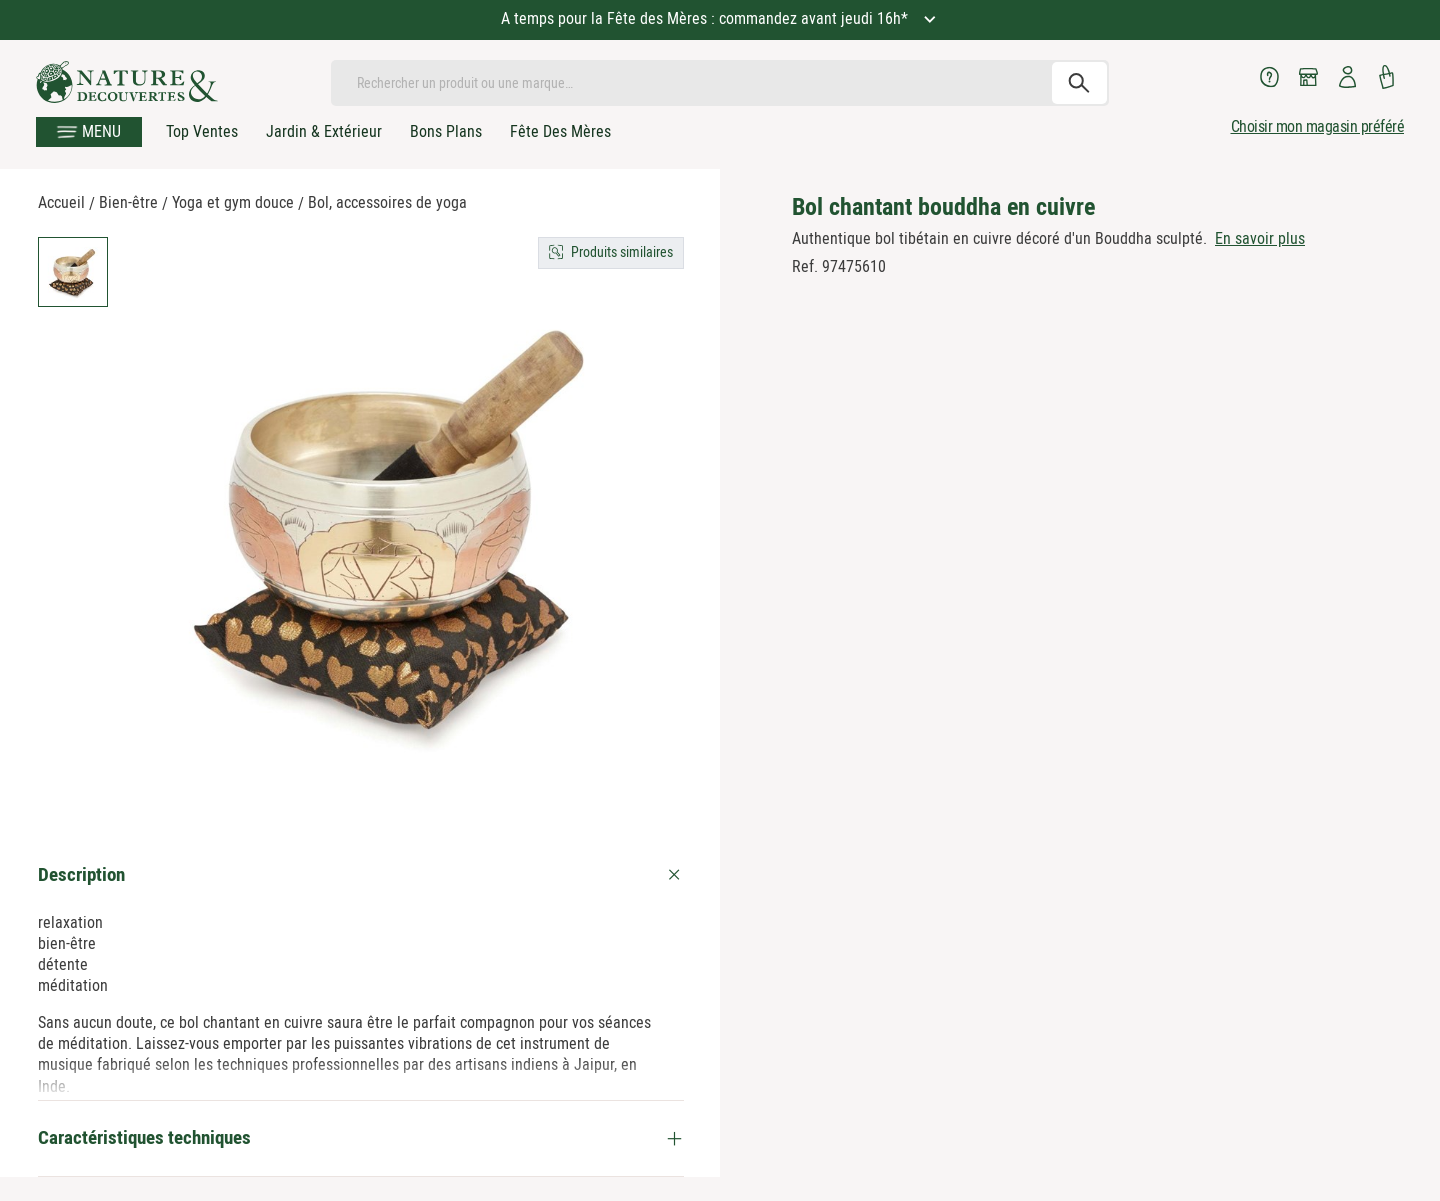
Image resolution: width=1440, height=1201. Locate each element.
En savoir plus (1260, 238)
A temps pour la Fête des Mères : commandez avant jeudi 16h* (706, 18)
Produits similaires (622, 252)
